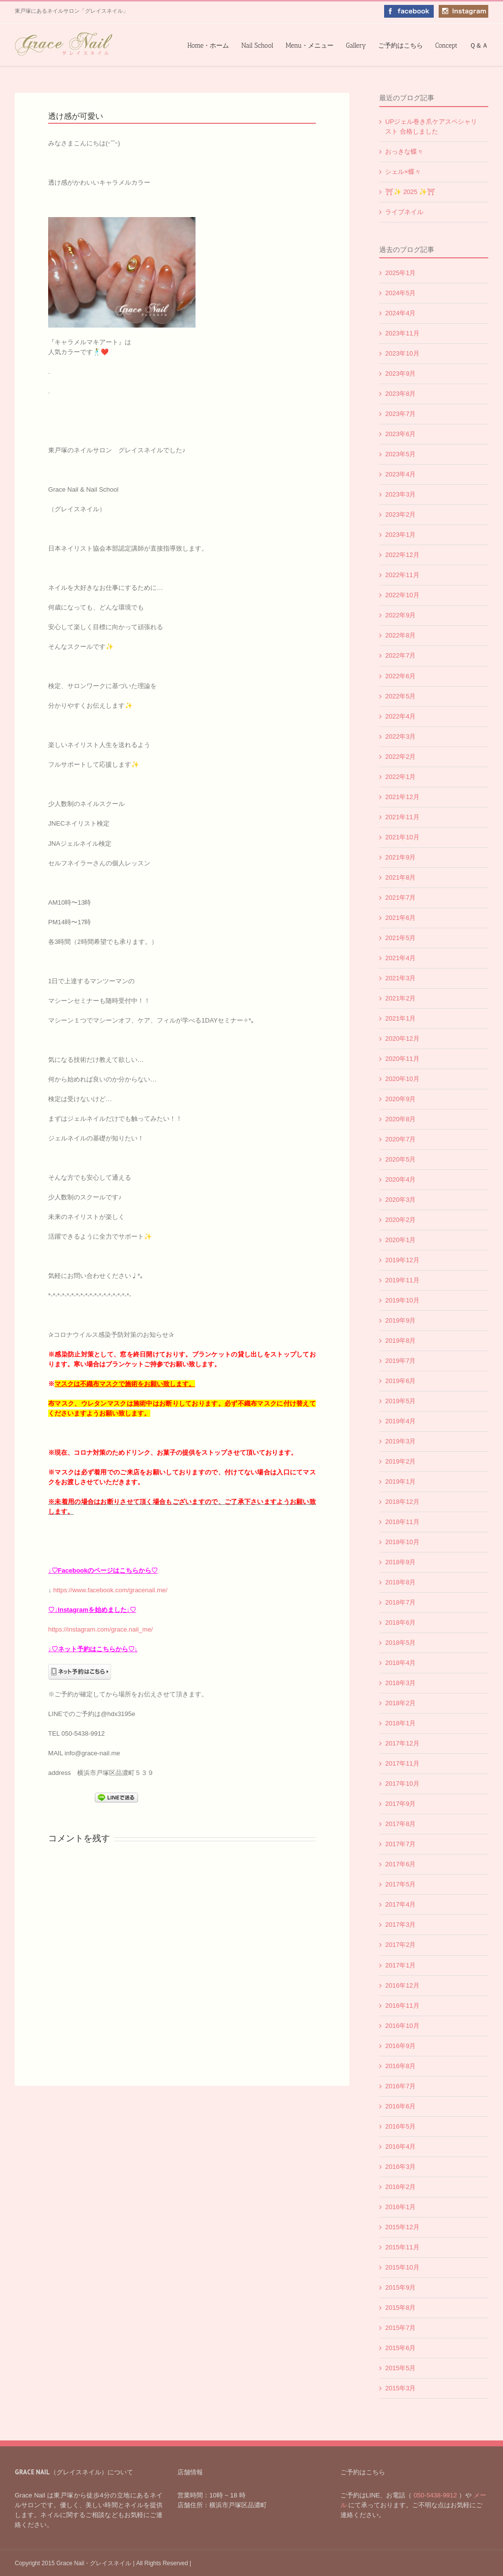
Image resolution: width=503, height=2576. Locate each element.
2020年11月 (402, 1058)
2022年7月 (400, 655)
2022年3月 (400, 736)
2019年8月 (400, 1340)
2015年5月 (400, 2368)
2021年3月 (400, 978)
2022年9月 (400, 615)
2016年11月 (402, 2005)
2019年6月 (400, 1381)
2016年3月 (400, 2166)
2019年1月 (400, 1481)
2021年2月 (400, 998)
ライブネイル (404, 212)
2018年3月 (400, 1683)
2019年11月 (402, 1280)
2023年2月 (400, 514)
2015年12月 (402, 2227)
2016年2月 (400, 2186)
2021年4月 (400, 958)
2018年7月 (400, 1602)
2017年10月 (402, 1783)
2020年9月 (400, 1099)
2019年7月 (400, 1360)
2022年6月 (400, 676)
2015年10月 (402, 2267)
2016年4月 (400, 2146)
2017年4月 (400, 1904)
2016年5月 (400, 2126)
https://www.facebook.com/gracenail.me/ (110, 1590)
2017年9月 (400, 1803)
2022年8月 (400, 635)
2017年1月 (400, 1965)
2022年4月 (400, 716)
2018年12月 (402, 1501)
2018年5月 (400, 1642)
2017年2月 (400, 1944)
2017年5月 (400, 1884)
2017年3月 (400, 1924)
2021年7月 (400, 897)
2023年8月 (400, 393)
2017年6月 (400, 1864)
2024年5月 (400, 293)
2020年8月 (400, 1119)
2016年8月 (400, 2066)
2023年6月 (400, 434)
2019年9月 (400, 1320)
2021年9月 (400, 857)
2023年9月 (400, 373)
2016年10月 (402, 2025)
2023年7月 (400, 413)
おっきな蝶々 (404, 151)
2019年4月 (400, 1421)
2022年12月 (402, 554)
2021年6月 (400, 917)
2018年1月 (400, 1723)
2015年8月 (400, 2307)
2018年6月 (400, 1622)
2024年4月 (400, 313)
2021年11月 (402, 817)
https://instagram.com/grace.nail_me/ (100, 1629)
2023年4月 (400, 474)
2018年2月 (400, 1703)
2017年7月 (400, 1844)
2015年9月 (400, 2287)
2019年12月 (402, 1260)
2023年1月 (400, 534)
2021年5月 (400, 938)
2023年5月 (400, 454)
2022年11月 (402, 575)
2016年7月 (400, 2086)
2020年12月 (402, 1038)
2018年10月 (402, 1542)
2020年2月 (400, 1219)
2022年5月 (400, 696)
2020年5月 (400, 1159)
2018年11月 (402, 1521)
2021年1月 (400, 1018)
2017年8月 (400, 1824)
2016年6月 (400, 2106)
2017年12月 (402, 1743)
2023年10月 (402, 353)
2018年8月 (400, 1582)
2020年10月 (402, 1078)
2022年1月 (400, 776)
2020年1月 (400, 1240)
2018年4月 (400, 1662)
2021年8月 (400, 877)
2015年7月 (400, 2327)
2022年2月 (400, 756)
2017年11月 (402, 1763)
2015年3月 (400, 2388)
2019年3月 (400, 1441)
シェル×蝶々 (403, 171)
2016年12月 (402, 1985)
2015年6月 (400, 2348)
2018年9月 (400, 1562)
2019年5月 (400, 1401)
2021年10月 (402, 837)
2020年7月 (400, 1139)
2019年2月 (400, 1461)
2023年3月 (400, 494)
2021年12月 (402, 797)
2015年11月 (402, 2247)
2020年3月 (400, 1199)
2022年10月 (402, 595)
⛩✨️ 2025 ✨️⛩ (410, 191)
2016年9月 (400, 2046)
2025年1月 (400, 273)
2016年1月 (400, 2207)
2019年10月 (402, 1300)
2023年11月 (402, 333)
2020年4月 (400, 1179)
